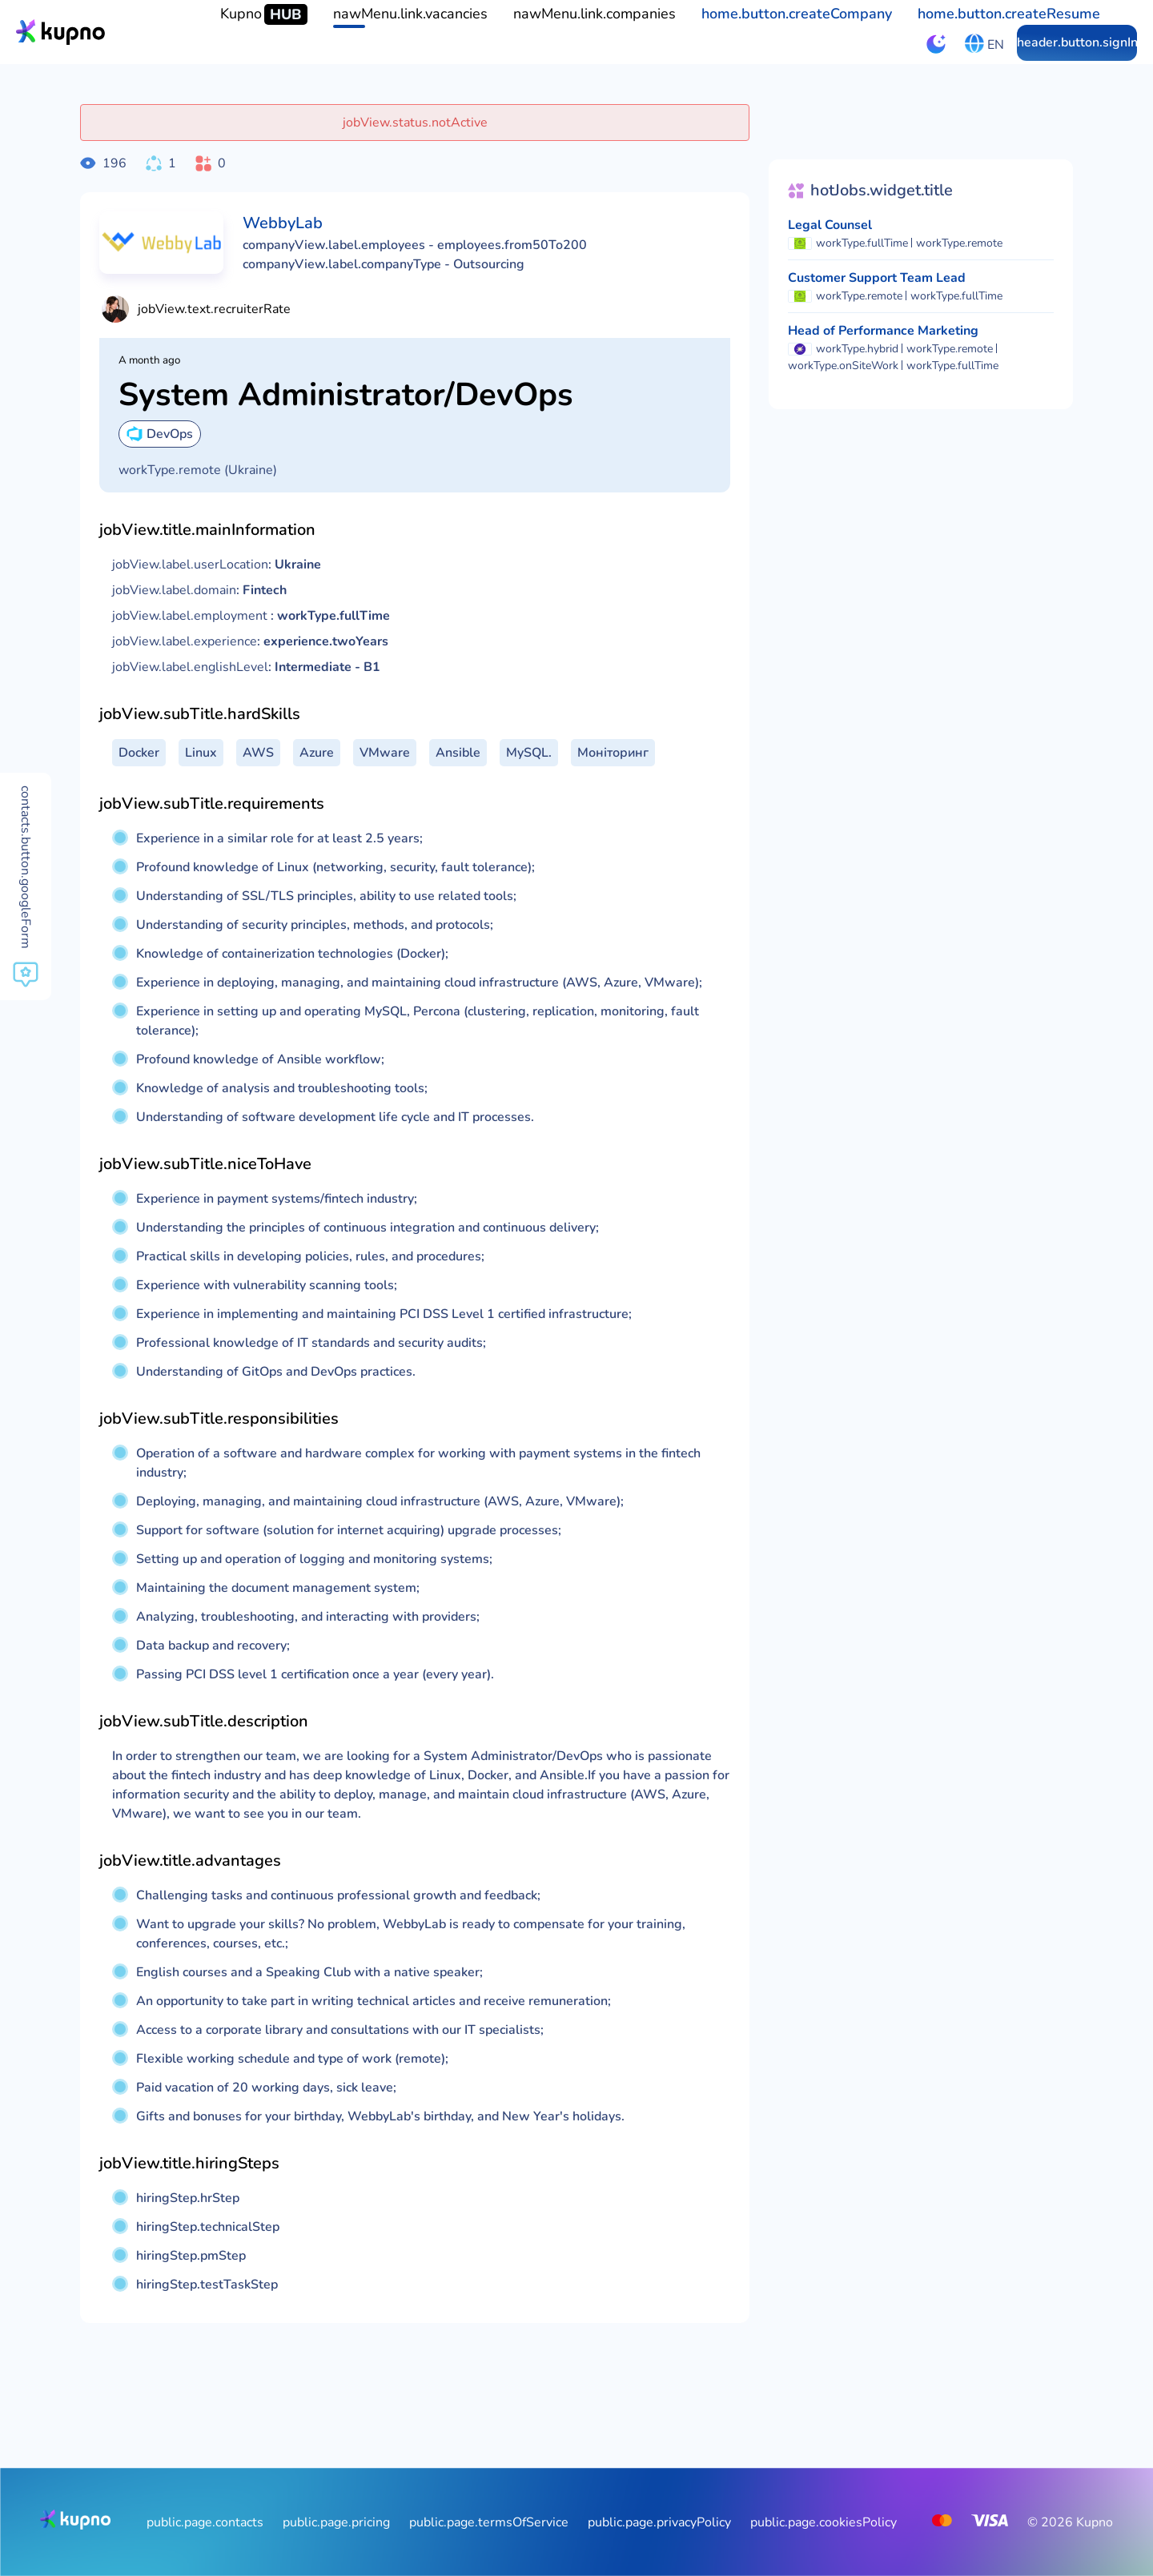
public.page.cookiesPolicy (823, 2522)
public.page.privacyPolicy (659, 2522)
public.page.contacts (205, 2522)
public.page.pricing (336, 2522)
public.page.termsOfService (488, 2522)
